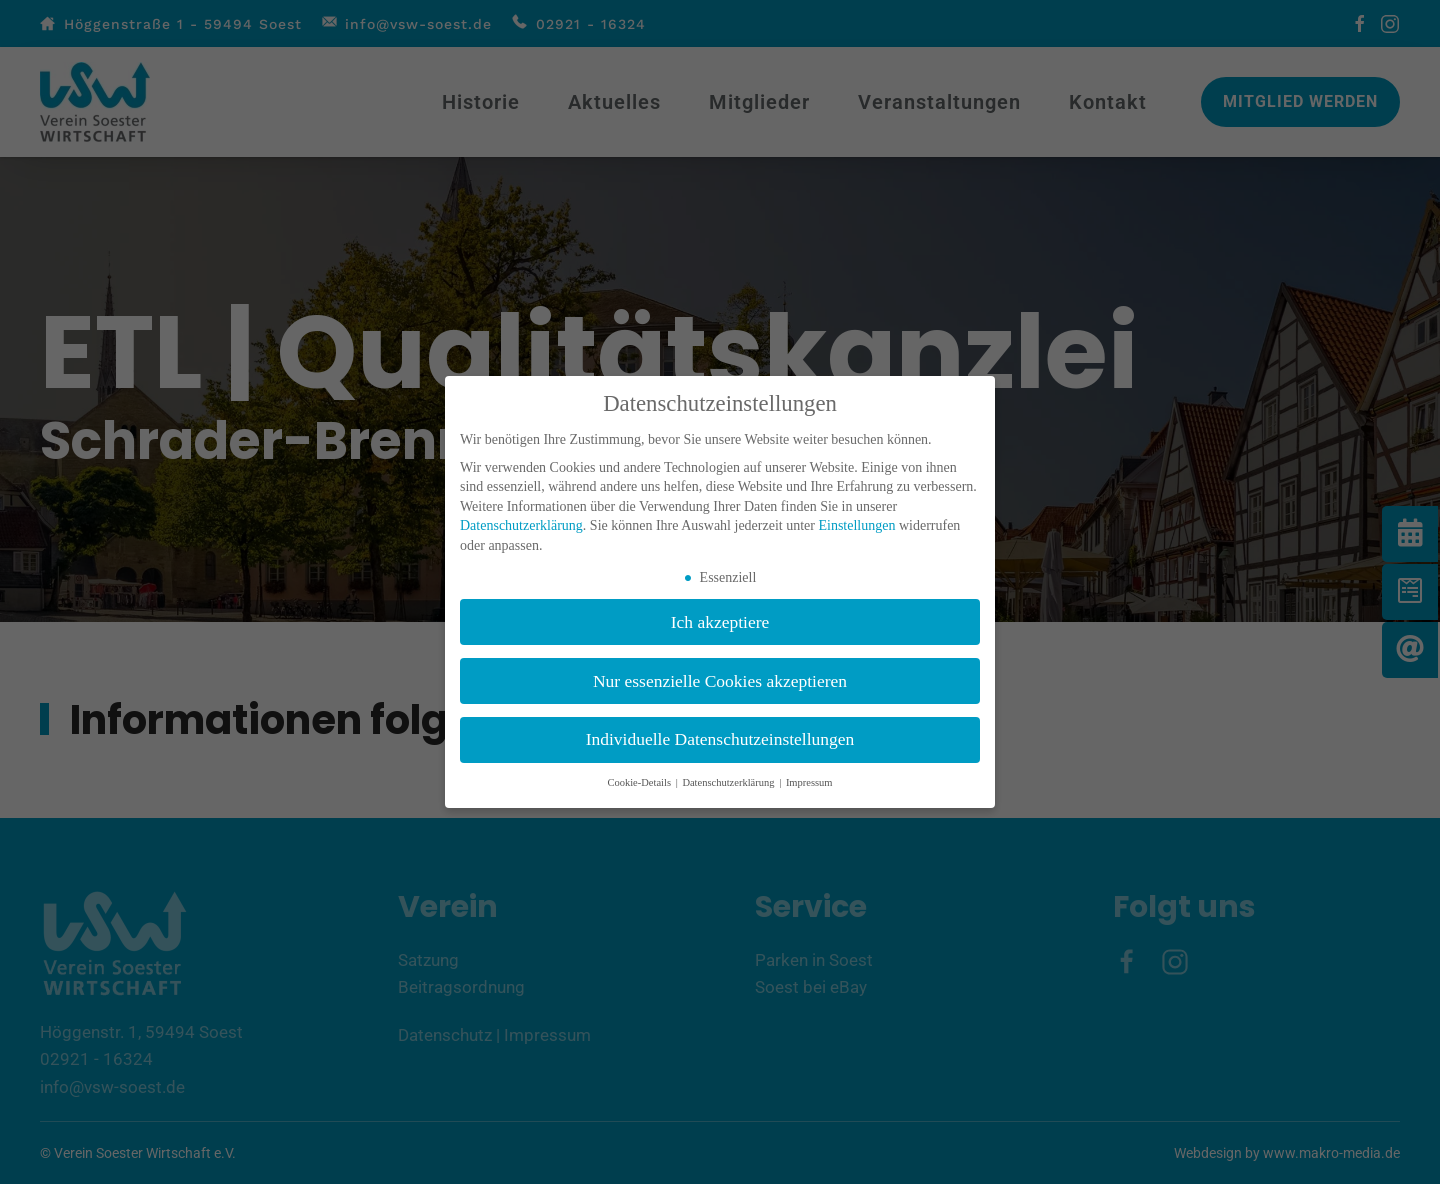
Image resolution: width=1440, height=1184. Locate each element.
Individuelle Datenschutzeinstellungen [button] (720, 739)
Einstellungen (856, 525)
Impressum (809, 782)
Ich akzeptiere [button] (720, 622)
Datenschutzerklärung (521, 525)
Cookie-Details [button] (640, 782)
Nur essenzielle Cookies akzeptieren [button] (720, 681)
